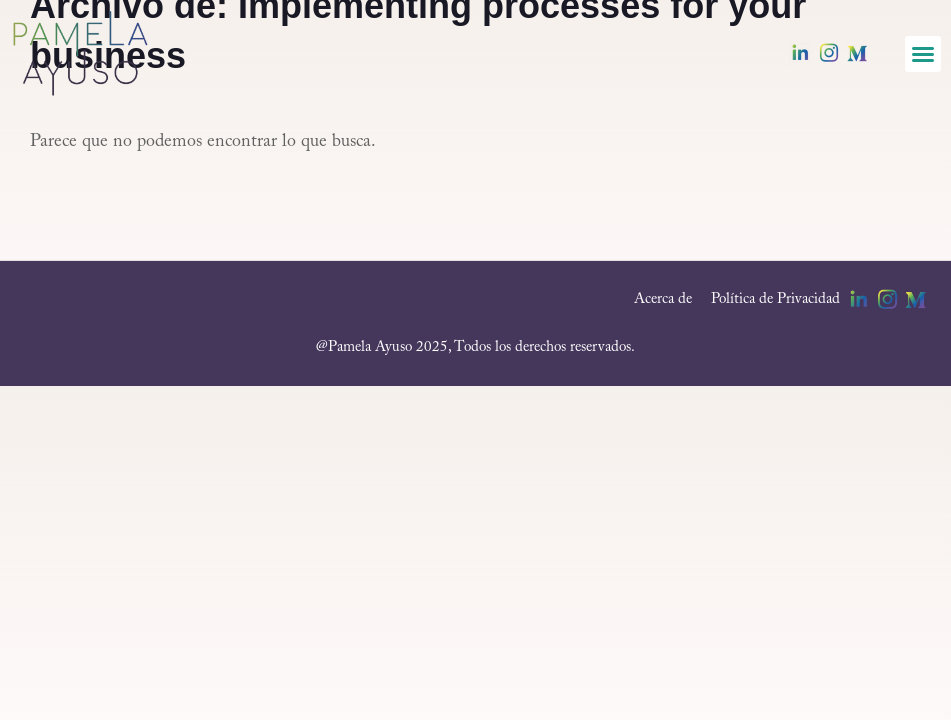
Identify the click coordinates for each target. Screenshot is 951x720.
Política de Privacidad (775, 299)
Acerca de (663, 299)
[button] (923, 54)
